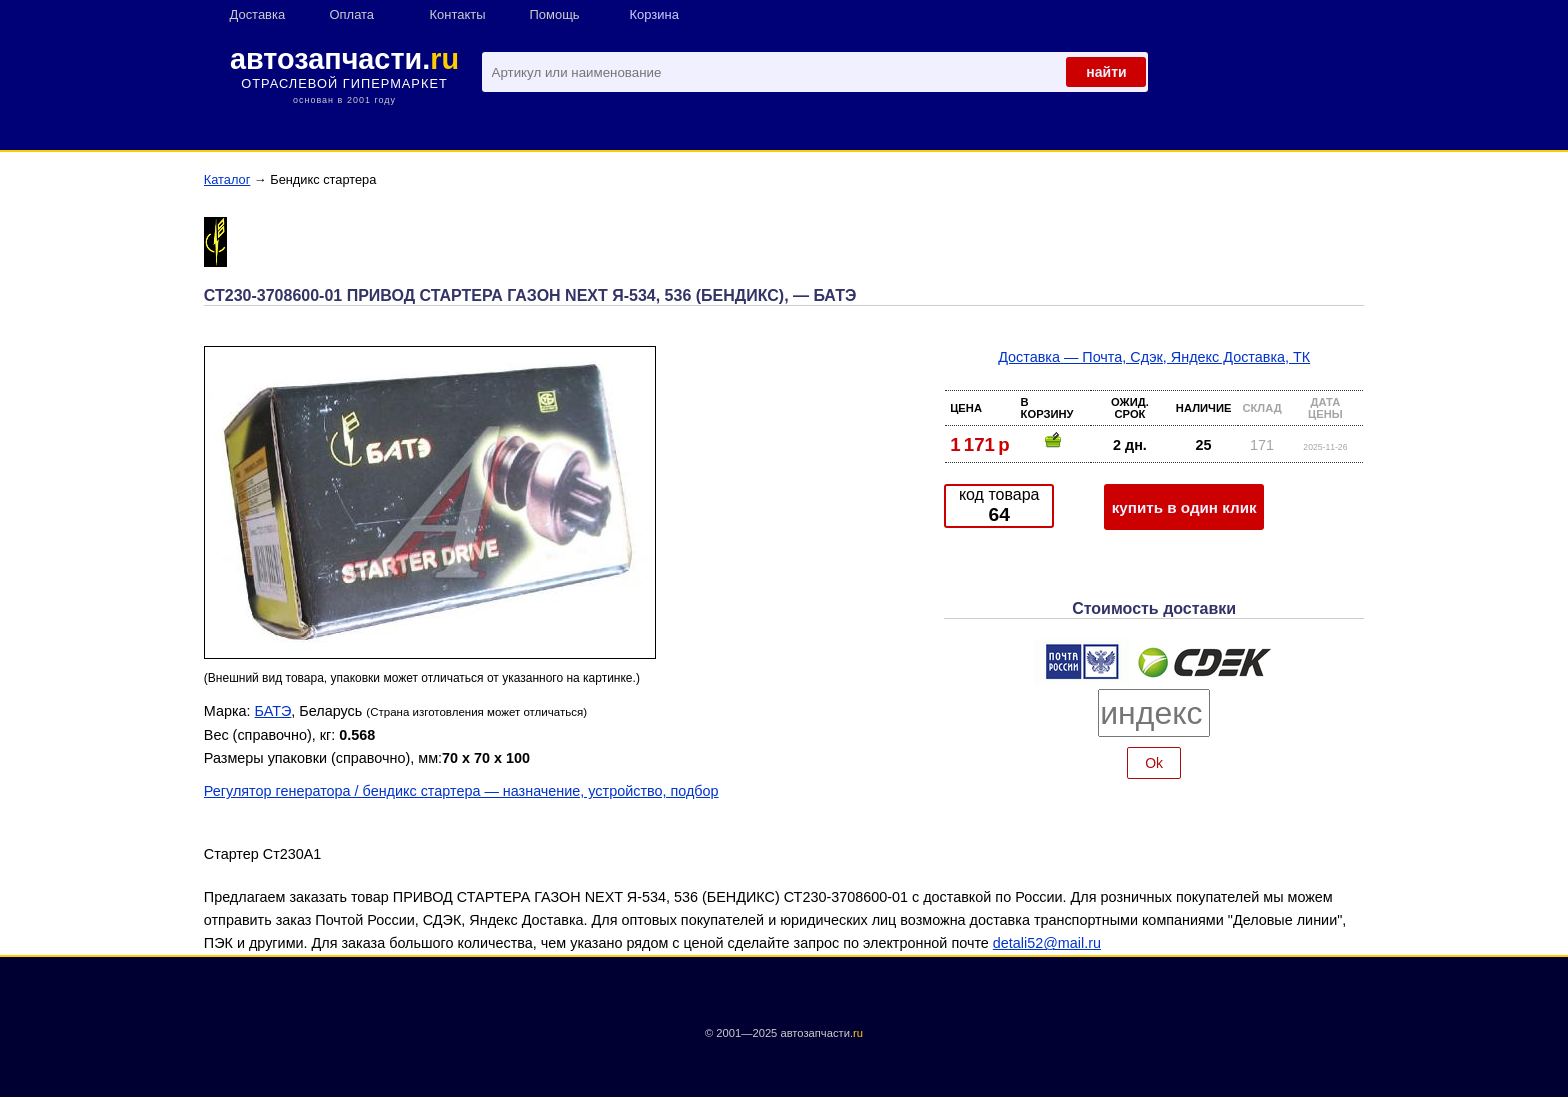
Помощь (555, 14)
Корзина (654, 14)
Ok (1154, 763)
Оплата (352, 14)
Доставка (258, 14)
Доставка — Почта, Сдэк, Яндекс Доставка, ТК (1154, 357)
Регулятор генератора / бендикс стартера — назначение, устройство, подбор (461, 791)
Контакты (458, 14)
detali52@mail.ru (1047, 943)
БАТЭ (273, 711)
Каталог (227, 179)
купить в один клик (1184, 507)
